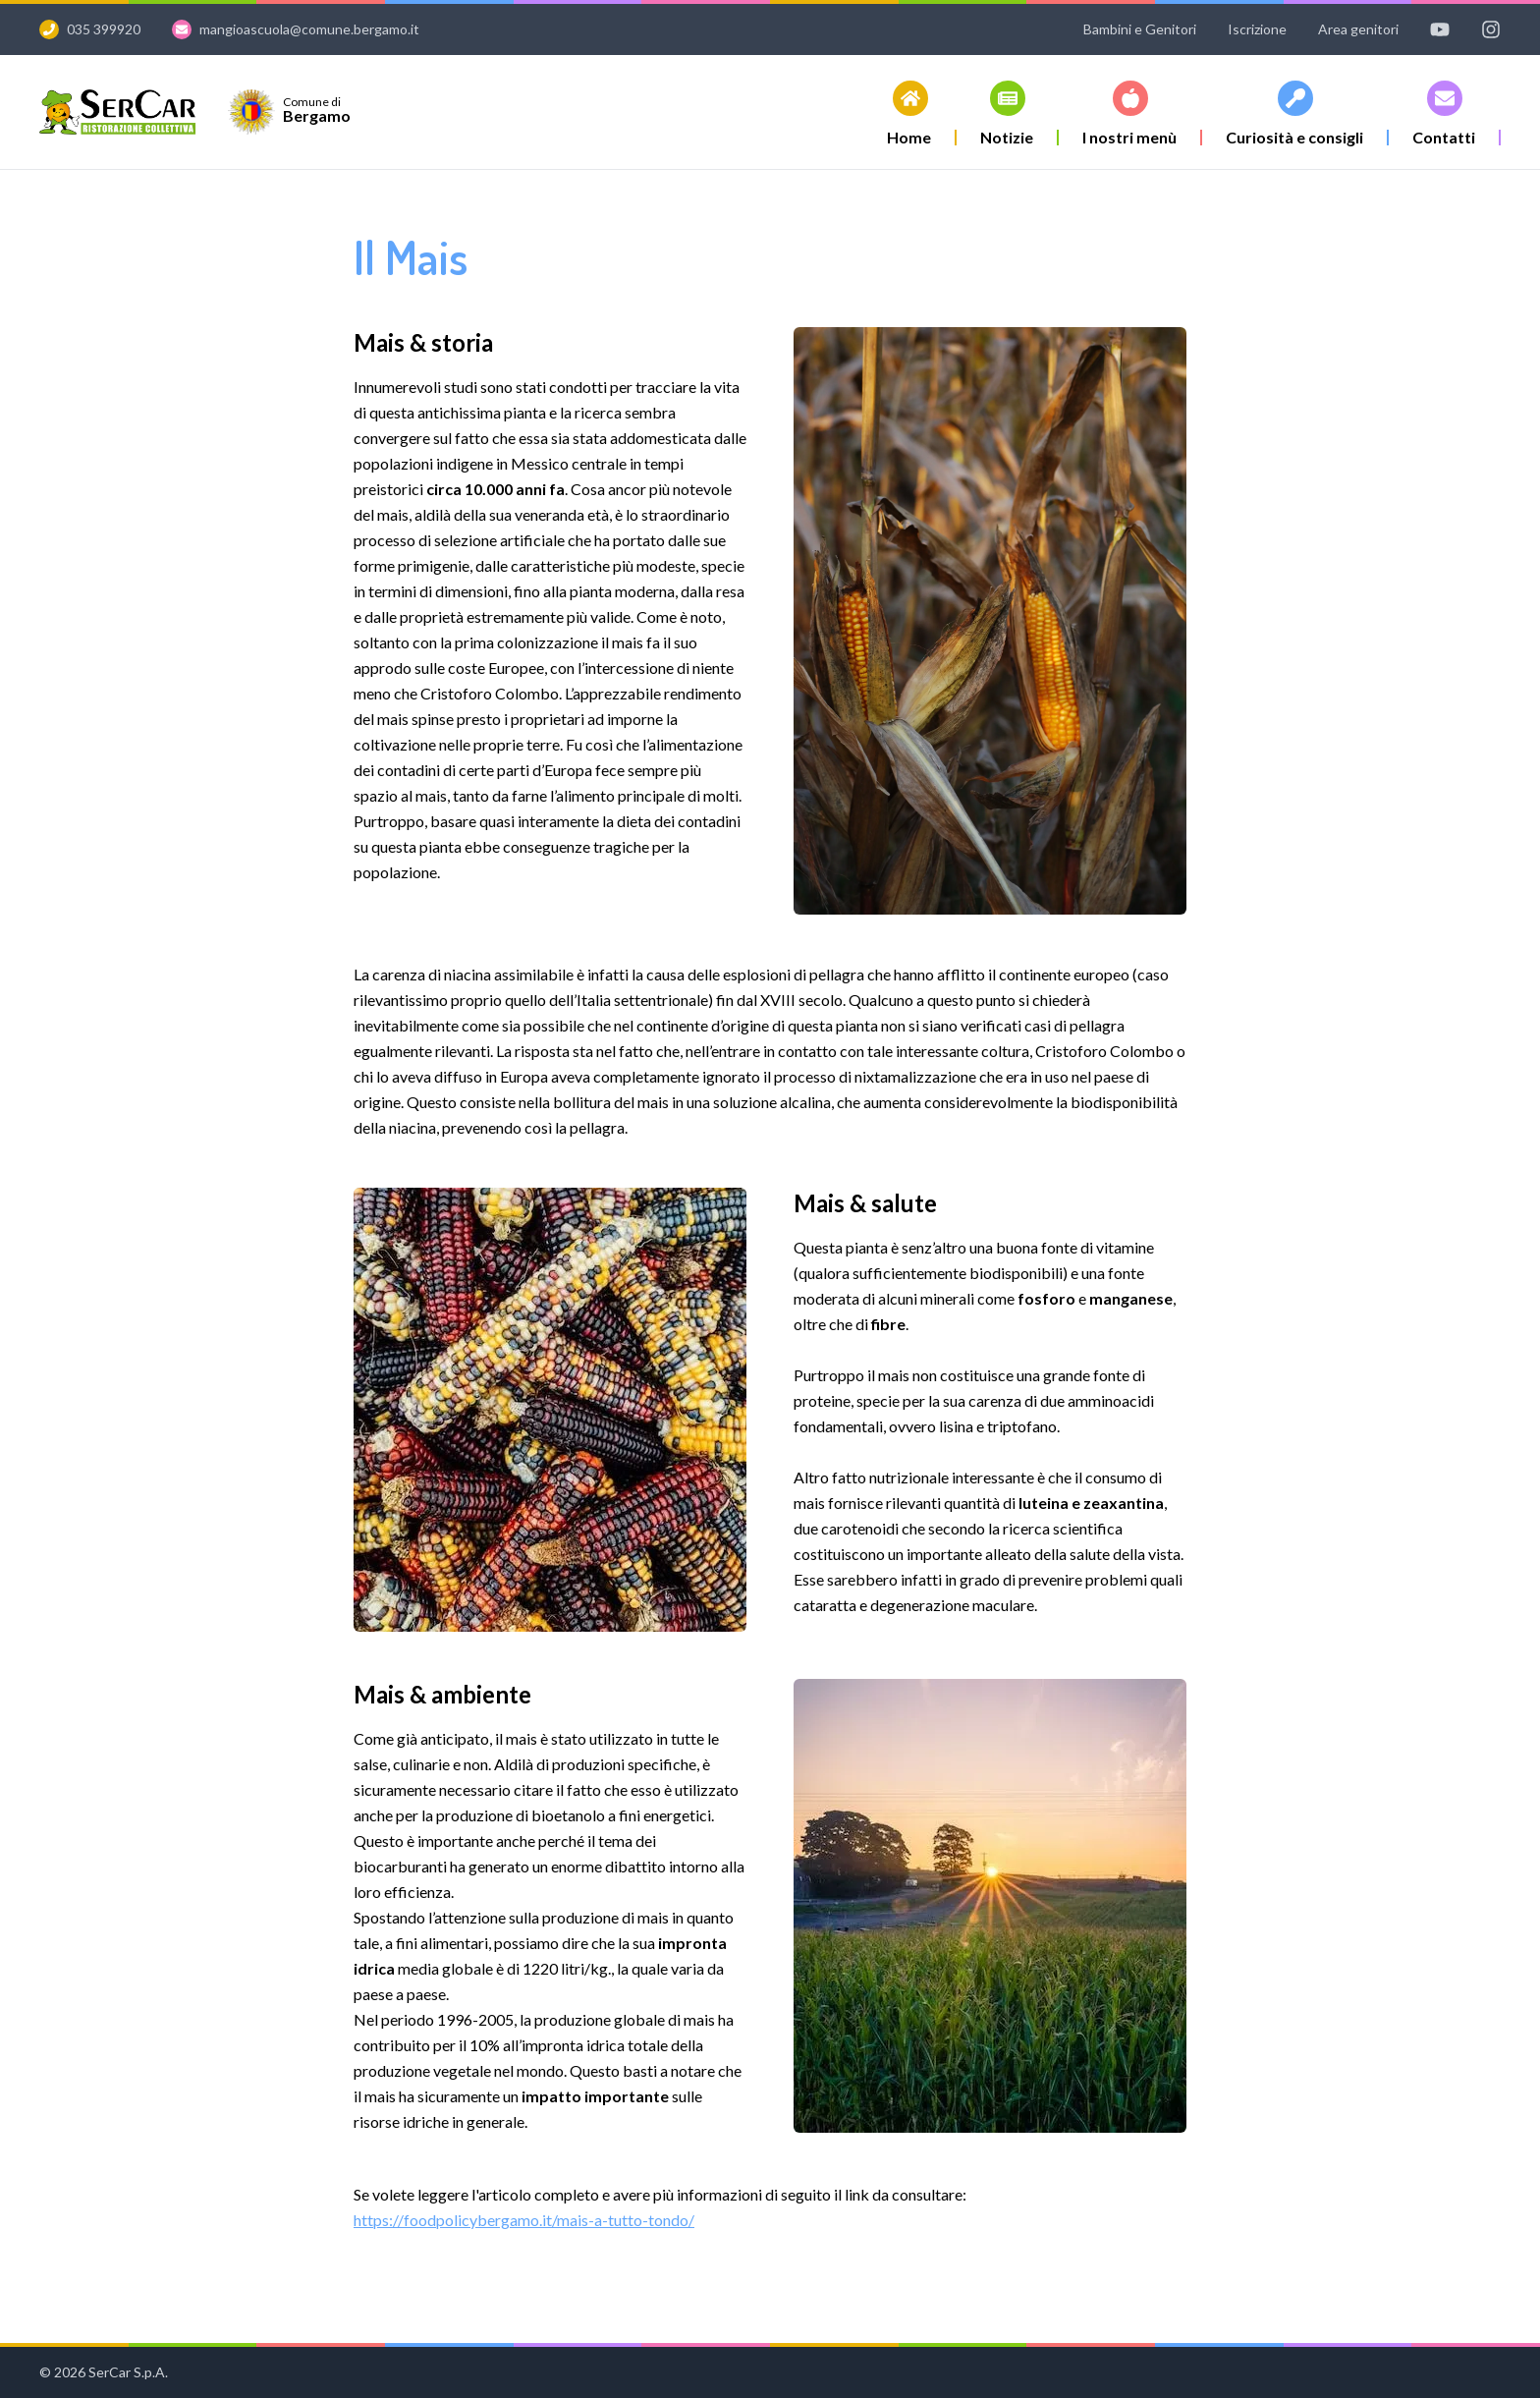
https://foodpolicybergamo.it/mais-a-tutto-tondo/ (524, 2219)
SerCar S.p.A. (128, 2372)
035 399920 (103, 29)
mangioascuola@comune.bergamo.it (309, 29)
